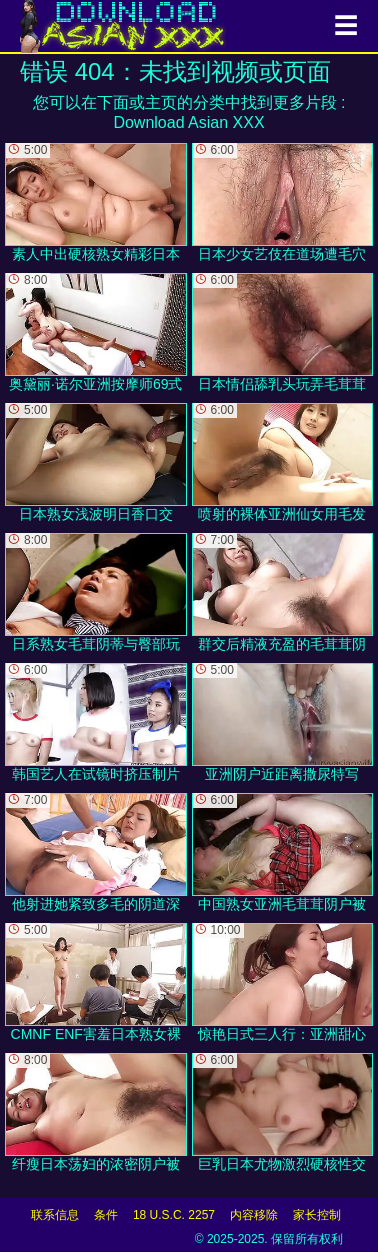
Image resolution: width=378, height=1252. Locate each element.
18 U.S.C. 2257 (174, 1215)
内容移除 (254, 1215)
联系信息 (55, 1215)
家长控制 (317, 1215)
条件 (106, 1215)
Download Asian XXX (188, 122)
